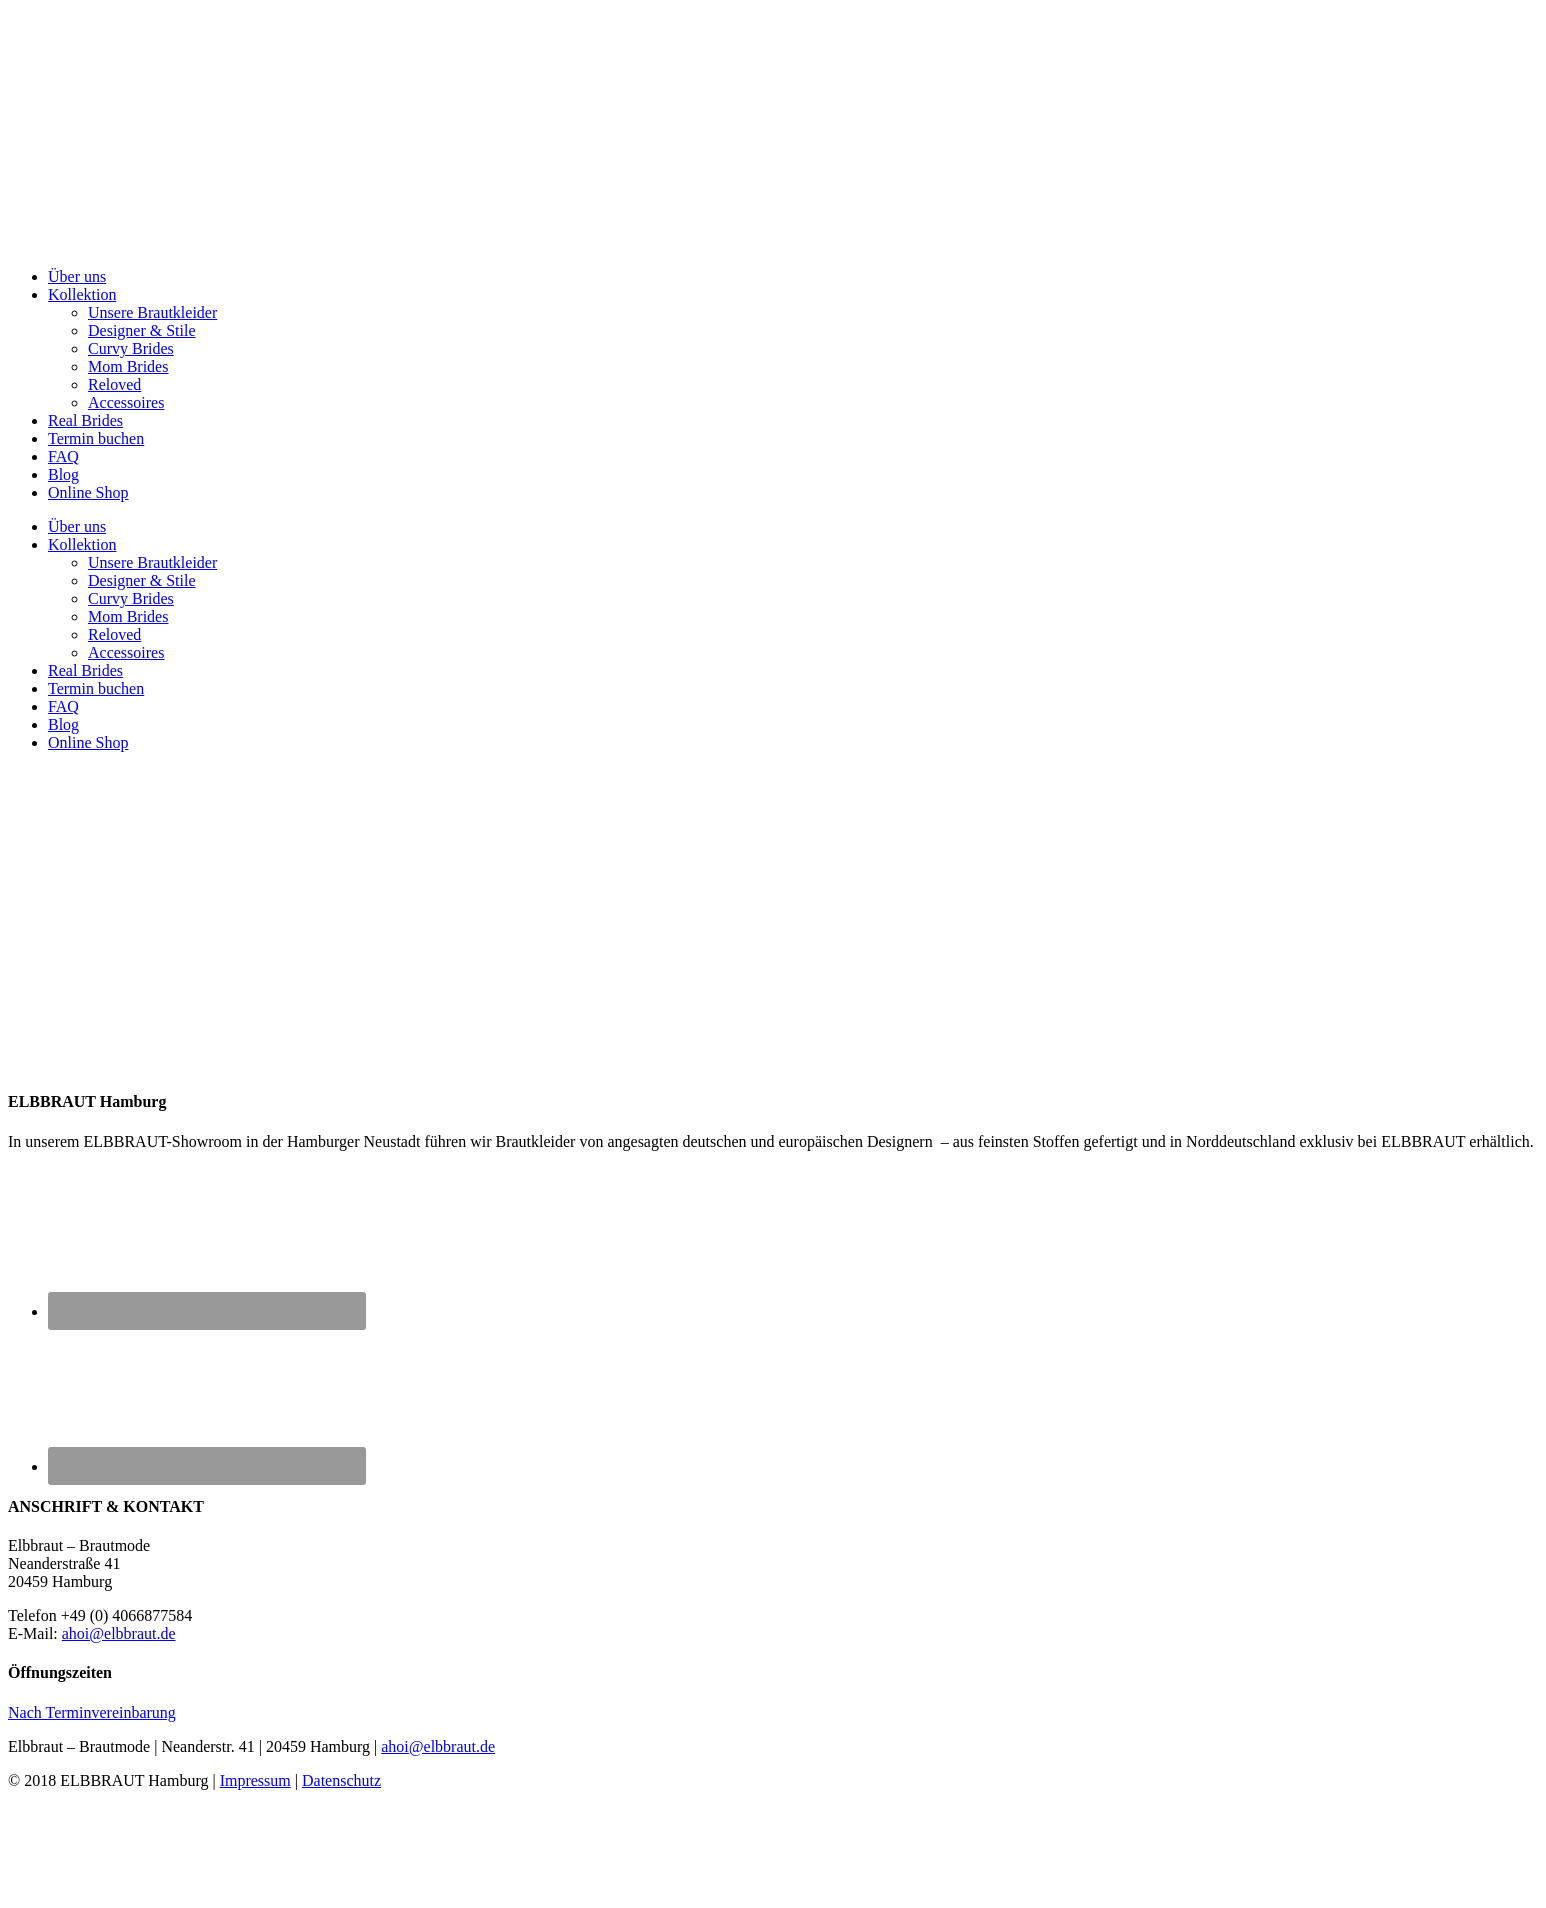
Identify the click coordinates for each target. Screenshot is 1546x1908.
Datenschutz (341, 1780)
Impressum (255, 1780)
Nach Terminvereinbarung (92, 1712)
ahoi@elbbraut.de (119, 1633)
